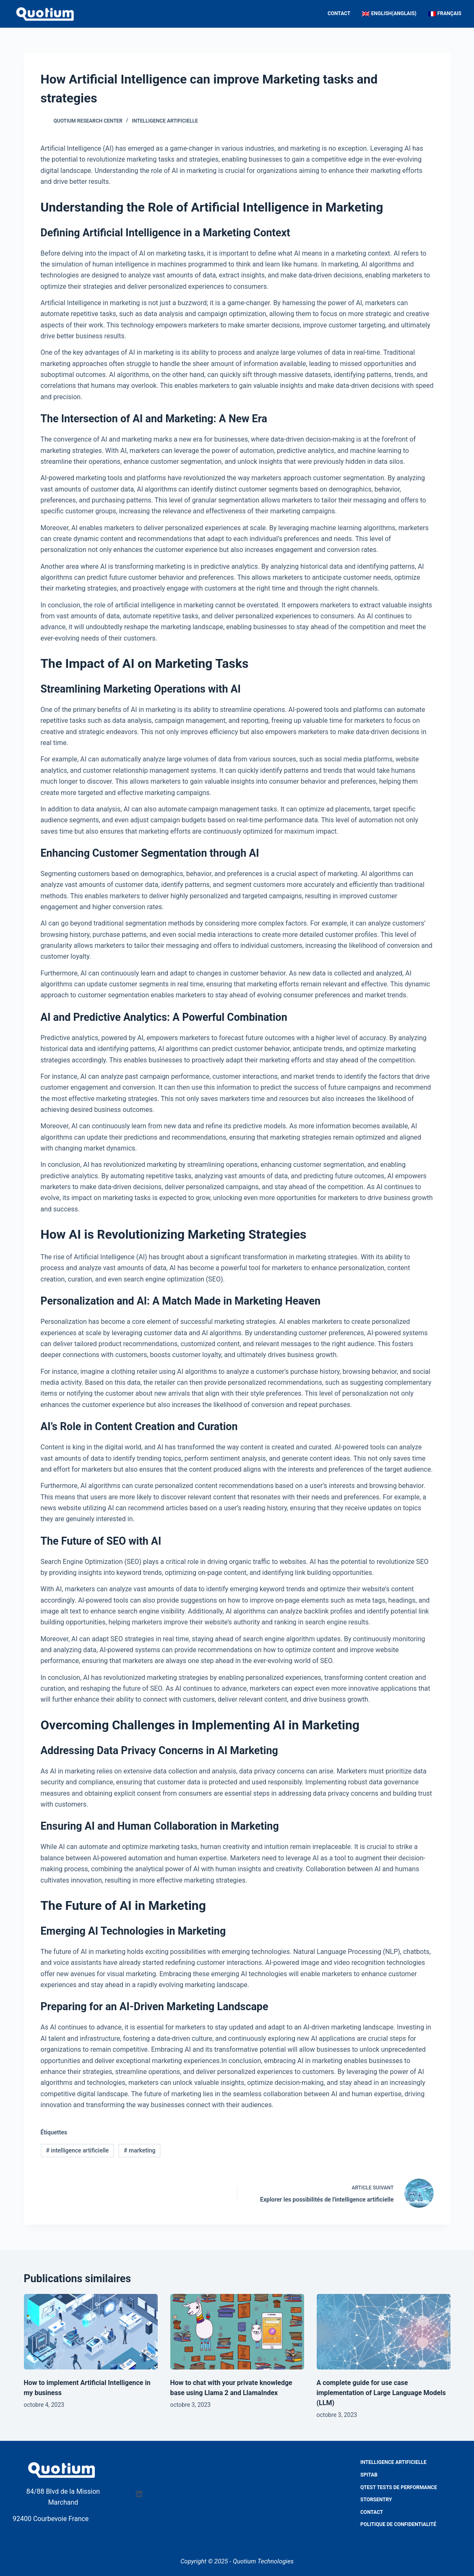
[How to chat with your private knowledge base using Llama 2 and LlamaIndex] (237, 2331)
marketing (139, 2150)
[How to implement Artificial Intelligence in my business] (91, 2331)
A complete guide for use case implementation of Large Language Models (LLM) (381, 2393)
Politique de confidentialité (398, 2524)
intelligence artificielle (77, 2150)
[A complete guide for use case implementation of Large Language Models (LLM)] (384, 2331)
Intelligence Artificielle (393, 2462)
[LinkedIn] (139, 2494)
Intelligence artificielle (165, 121)
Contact (339, 13)
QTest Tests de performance (398, 2487)
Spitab (369, 2475)
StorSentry (376, 2500)
